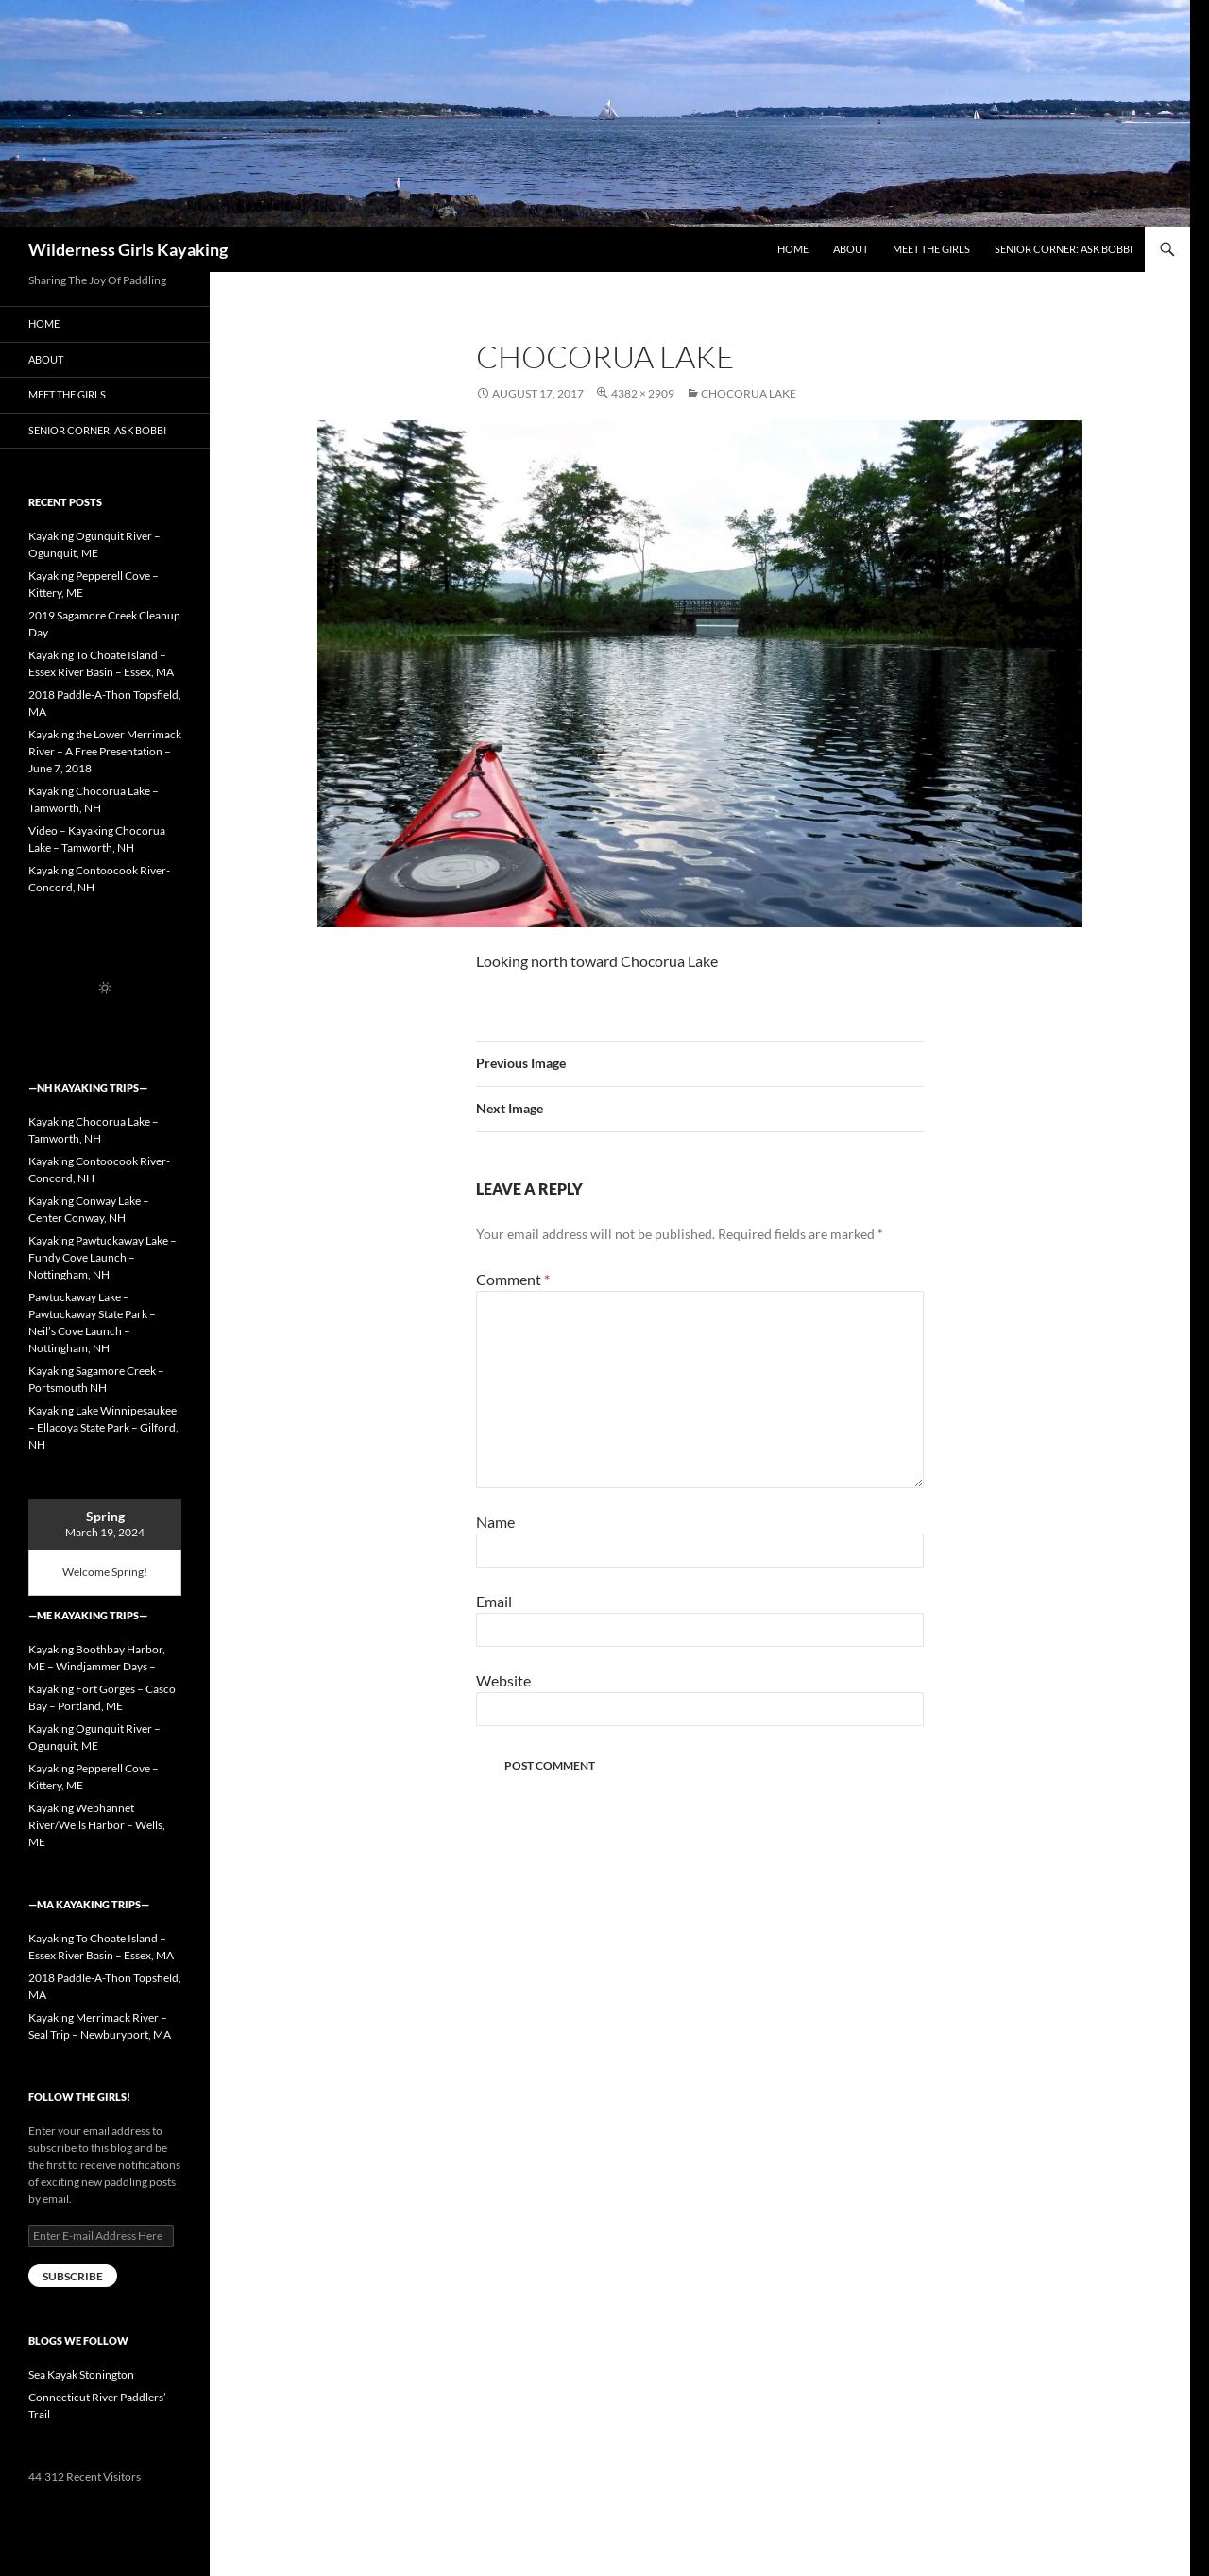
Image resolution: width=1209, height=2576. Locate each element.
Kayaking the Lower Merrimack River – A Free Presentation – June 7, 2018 (104, 751)
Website (503, 1680)
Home (793, 249)
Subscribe (73, 2276)
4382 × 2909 (642, 393)
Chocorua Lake (748, 393)
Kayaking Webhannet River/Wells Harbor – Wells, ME (96, 1825)
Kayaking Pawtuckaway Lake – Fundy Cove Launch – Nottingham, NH (102, 1257)
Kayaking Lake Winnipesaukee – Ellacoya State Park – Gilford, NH (103, 1427)
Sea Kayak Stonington (81, 2374)
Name (495, 1522)
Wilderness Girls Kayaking (128, 249)
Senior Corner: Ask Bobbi (1063, 249)
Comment (513, 1279)
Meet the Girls (931, 249)
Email (494, 1601)
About (850, 249)
